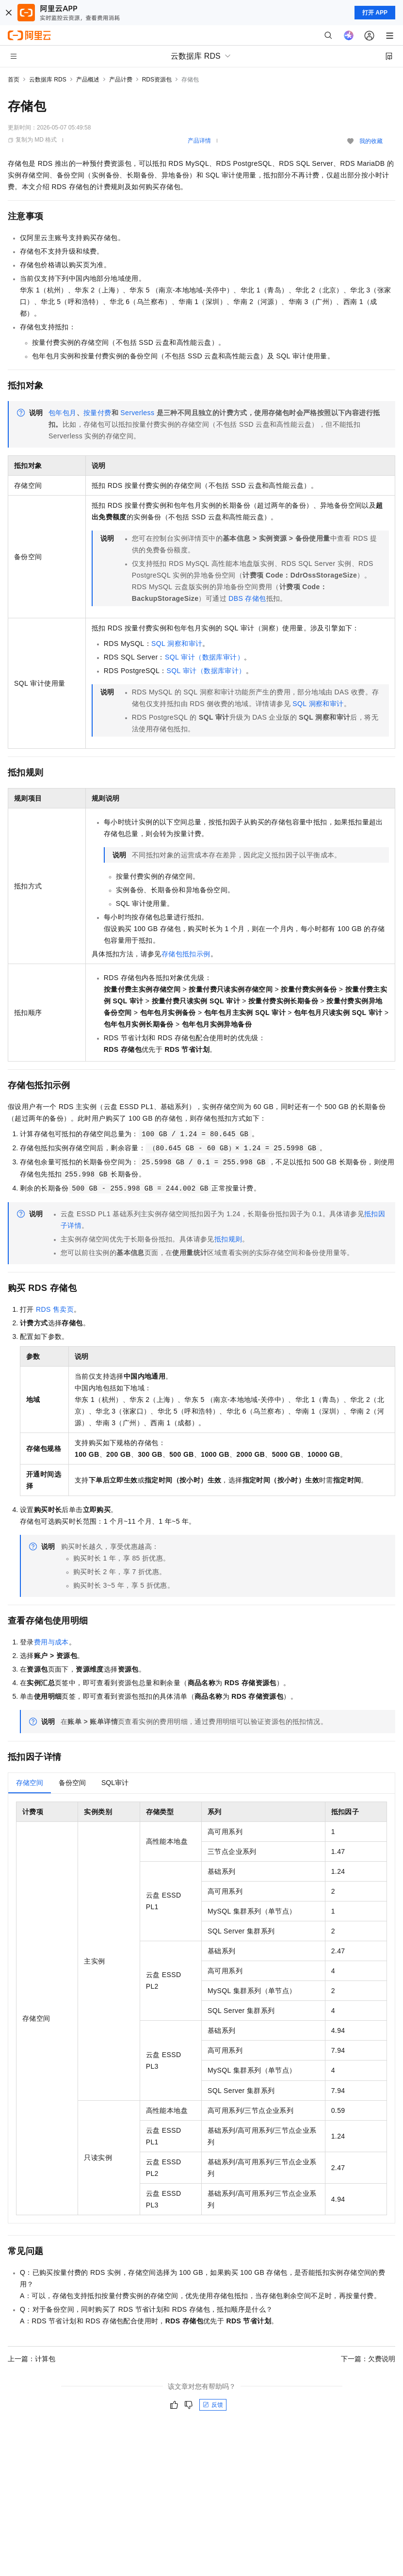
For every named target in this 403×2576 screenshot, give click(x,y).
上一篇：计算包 (31, 2359)
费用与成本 (51, 1642)
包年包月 (62, 413)
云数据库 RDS (47, 79)
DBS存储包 (247, 598)
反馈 (213, 2404)
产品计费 (120, 79)
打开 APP (374, 12)
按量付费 (97, 413)
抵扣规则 (228, 1239)
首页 (13, 79)
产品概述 (87, 79)
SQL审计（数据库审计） (204, 657)
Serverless (137, 413)
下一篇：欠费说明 (368, 2359)
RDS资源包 (157, 79)
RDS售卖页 (55, 1309)
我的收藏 (371, 141)
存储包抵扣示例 (185, 954)
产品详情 (199, 140)
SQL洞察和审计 (176, 643)
